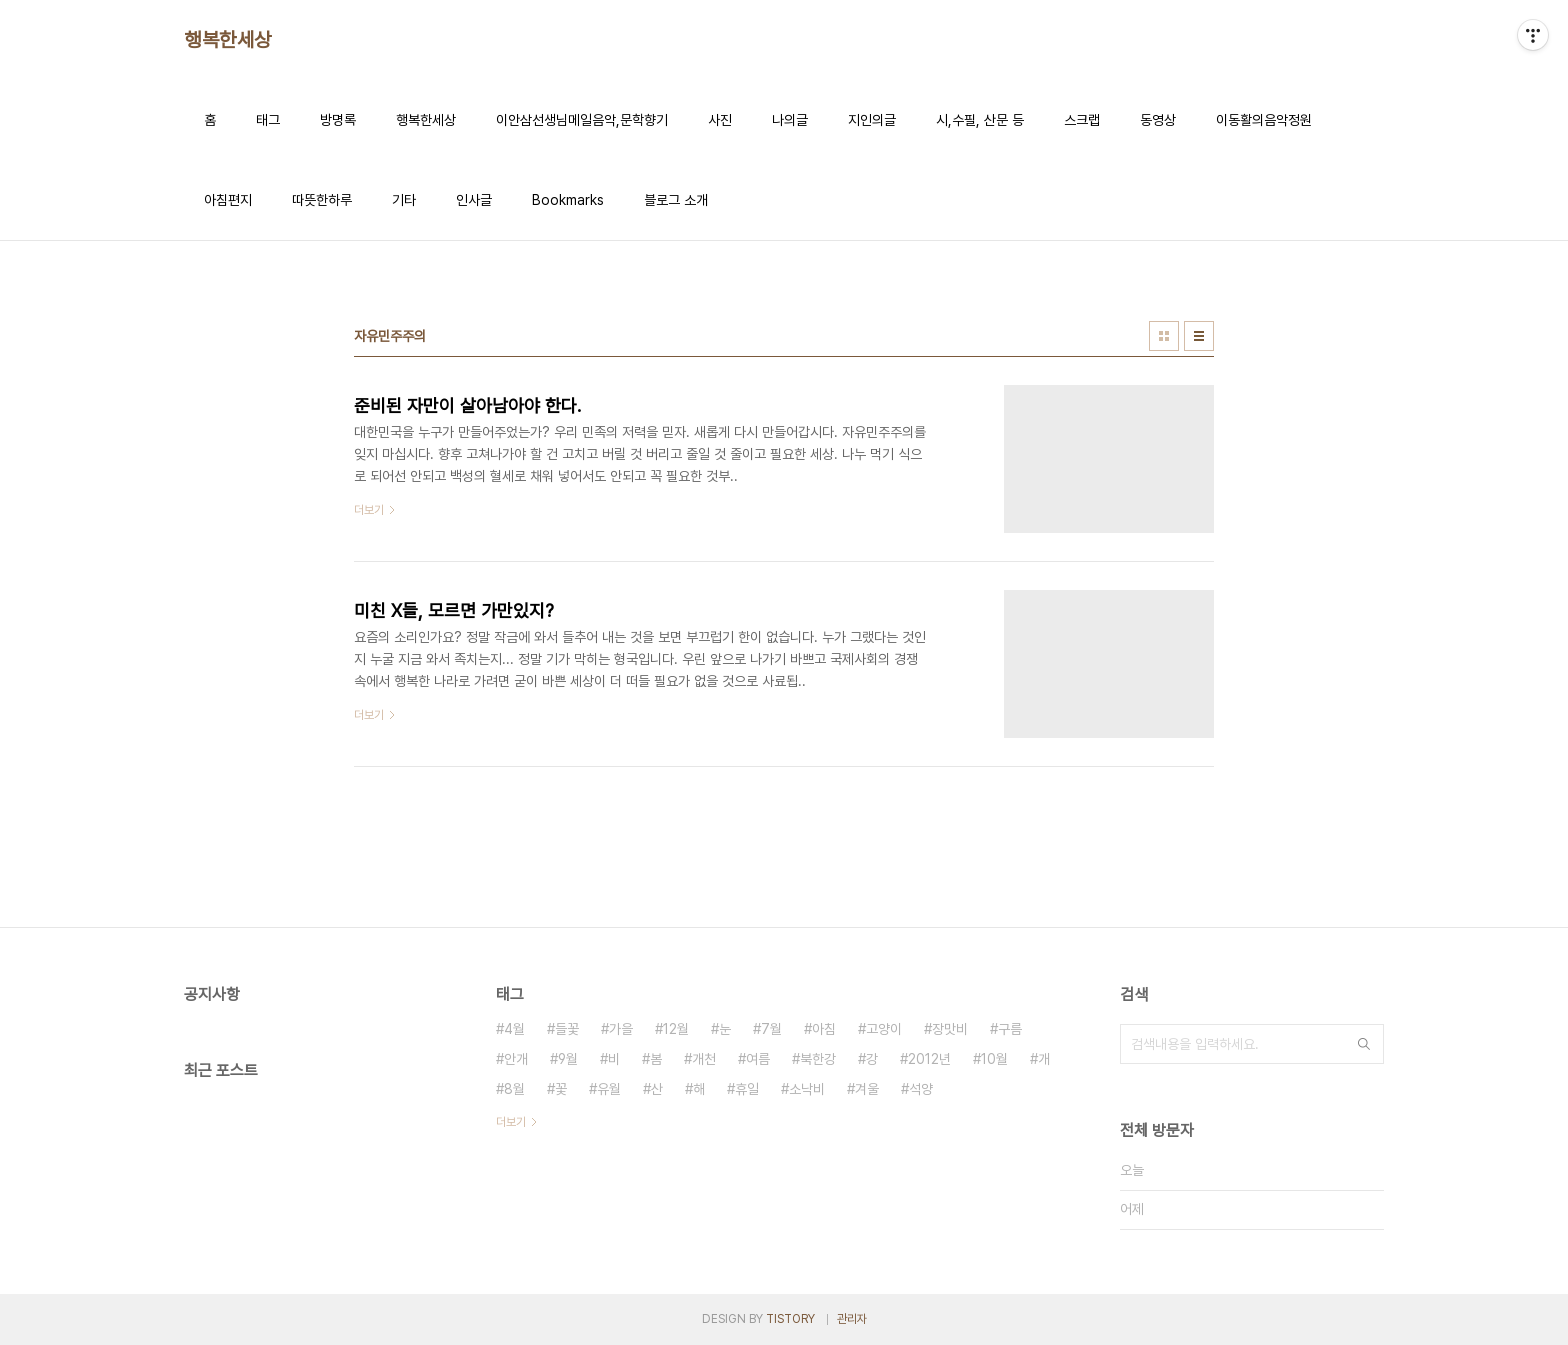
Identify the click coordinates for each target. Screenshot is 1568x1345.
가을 (621, 1029)
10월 (994, 1059)
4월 (514, 1029)
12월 (676, 1029)
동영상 (1158, 120)
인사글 (474, 200)
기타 (404, 200)
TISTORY (790, 1319)
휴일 (747, 1089)
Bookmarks (568, 200)
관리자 (852, 1319)
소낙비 (807, 1089)
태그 (268, 120)
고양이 (884, 1029)
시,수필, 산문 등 (980, 120)
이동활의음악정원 (1264, 120)
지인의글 (872, 120)
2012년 (929, 1059)
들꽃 (567, 1029)
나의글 (790, 120)
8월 (514, 1089)
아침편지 (228, 200)
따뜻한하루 (322, 200)
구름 (1010, 1029)
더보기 (511, 1122)
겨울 (867, 1089)
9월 (568, 1059)
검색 (1364, 1044)
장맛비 (950, 1029)
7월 (771, 1029)
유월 (609, 1089)
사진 (720, 120)
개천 (704, 1059)
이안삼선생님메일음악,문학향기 (582, 120)
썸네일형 (1164, 336)
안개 (516, 1059)
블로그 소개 (676, 200)
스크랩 (1082, 120)
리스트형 (1199, 336)
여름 (758, 1059)
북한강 (818, 1059)
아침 (824, 1029)
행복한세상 (228, 40)
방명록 (338, 120)
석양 (921, 1089)
